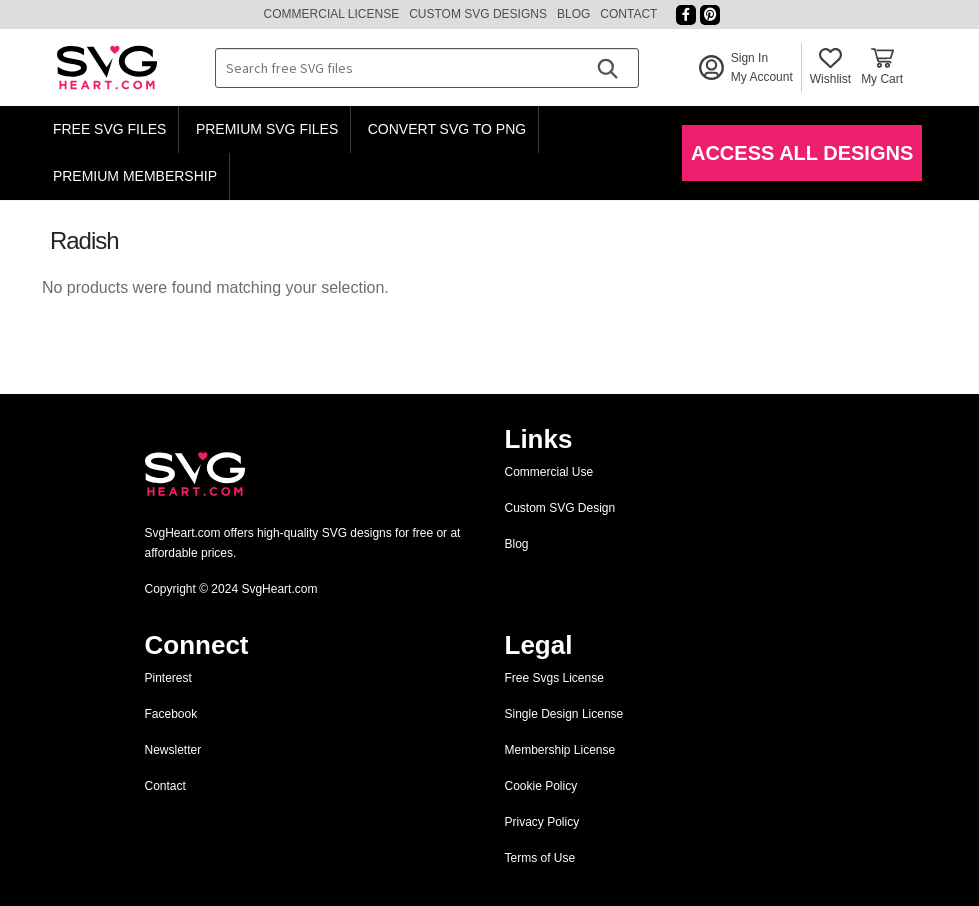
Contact (628, 14)
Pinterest (168, 678)
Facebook (171, 714)
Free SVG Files (110, 129)
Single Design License (564, 714)
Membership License (560, 750)
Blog (573, 14)
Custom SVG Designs (478, 14)
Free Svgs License (554, 678)
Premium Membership (135, 176)
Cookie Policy (541, 786)
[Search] (607, 68)
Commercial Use (549, 472)
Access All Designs (802, 153)
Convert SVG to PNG (447, 129)
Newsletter (173, 750)
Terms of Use (540, 858)
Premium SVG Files (267, 129)
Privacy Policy (542, 822)
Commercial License (332, 14)
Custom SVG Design (560, 508)
